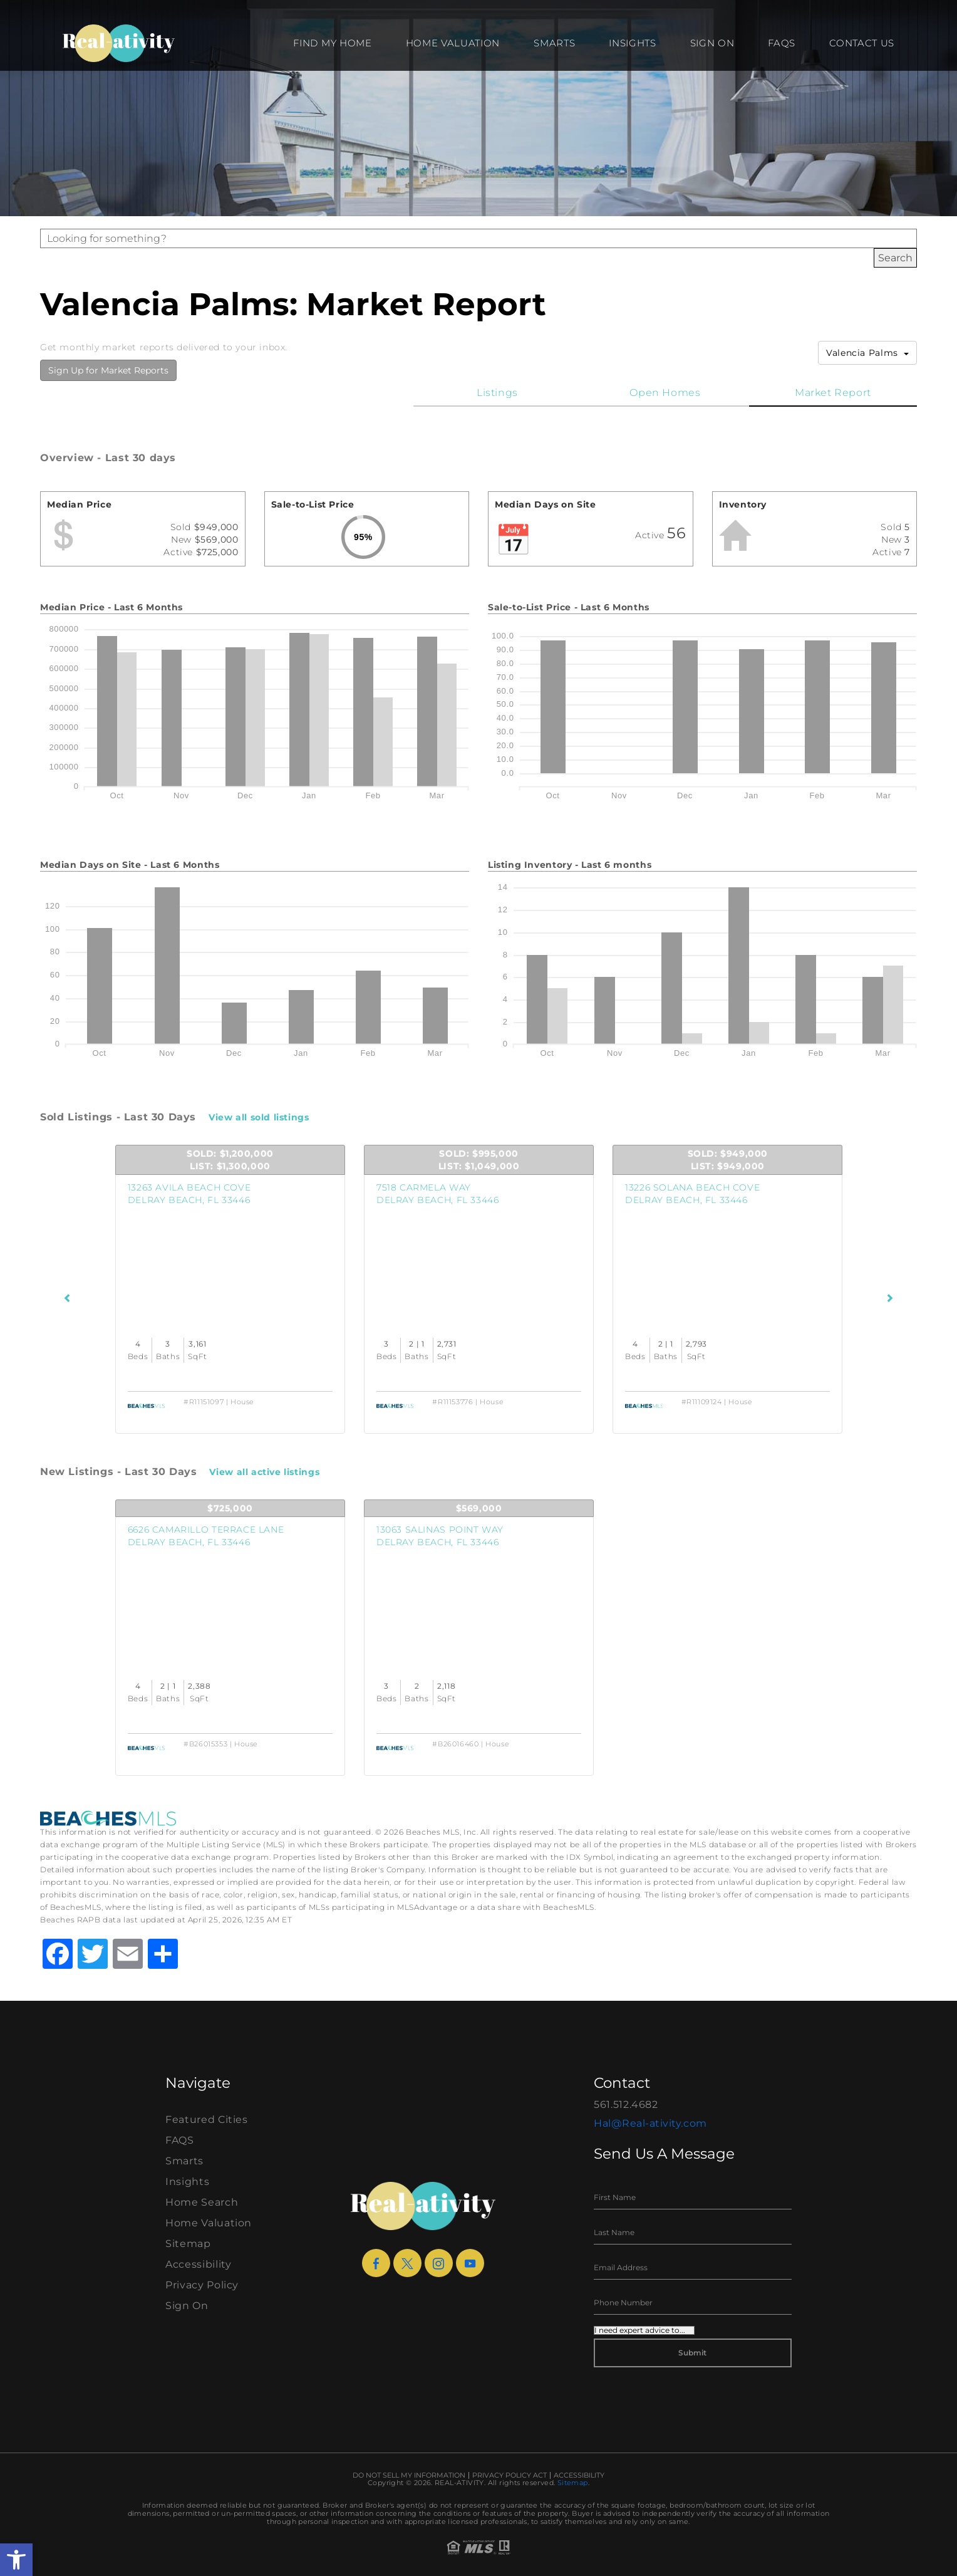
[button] (16, 2559)
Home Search (201, 2202)
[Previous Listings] (68, 1298)
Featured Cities (206, 2119)
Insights (632, 43)
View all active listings (264, 1472)
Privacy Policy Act (509, 2475)
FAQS (781, 43)
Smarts (554, 43)
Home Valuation (453, 43)
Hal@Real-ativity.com (650, 2123)
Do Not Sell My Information (409, 2475)
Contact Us (861, 43)
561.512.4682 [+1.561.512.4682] (626, 2104)
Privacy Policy (202, 2285)
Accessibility (198, 2264)
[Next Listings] (889, 1298)
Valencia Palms (867, 352)
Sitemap (188, 2244)
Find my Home (332, 43)
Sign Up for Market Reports (108, 370)
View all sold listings (259, 1117)
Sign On (712, 43)
